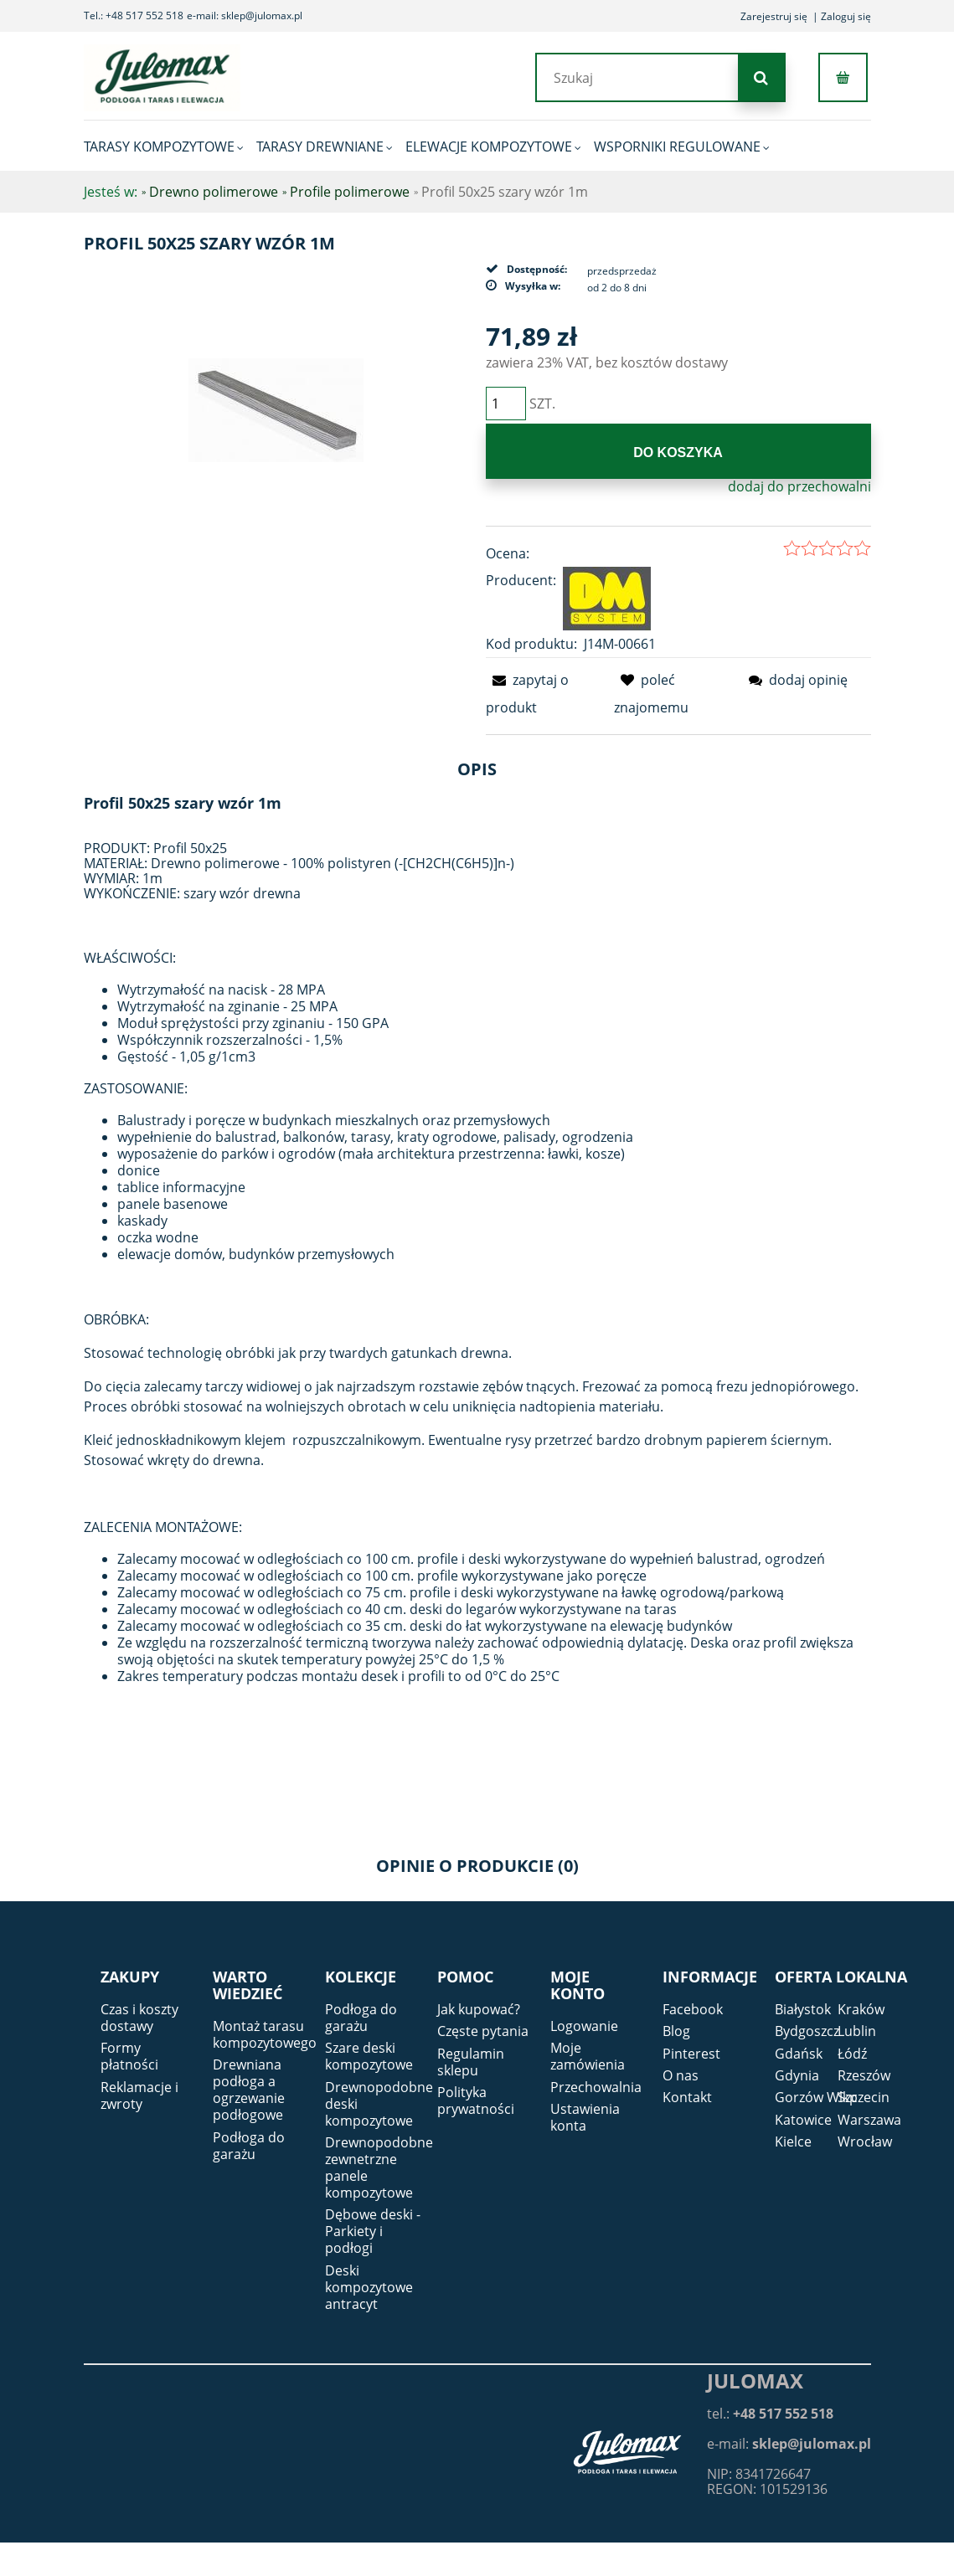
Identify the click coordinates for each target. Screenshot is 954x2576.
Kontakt (687, 2097)
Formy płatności (129, 2056)
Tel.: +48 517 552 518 (133, 15)
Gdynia (797, 2075)
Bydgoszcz (807, 2031)
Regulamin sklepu (470, 2062)
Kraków (861, 2009)
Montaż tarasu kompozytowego (265, 2034)
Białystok (803, 2009)
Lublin (857, 2031)
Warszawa (869, 2120)
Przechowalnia (596, 2087)
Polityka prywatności (475, 2100)
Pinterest (691, 2053)
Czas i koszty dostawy (139, 2017)
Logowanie (584, 2026)
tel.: (770, 2413)
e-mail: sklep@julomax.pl (244, 15)
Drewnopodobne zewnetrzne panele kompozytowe (379, 2167)
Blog (676, 2031)
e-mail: (789, 2444)
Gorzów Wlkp (816, 2097)
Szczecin (864, 2097)
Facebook (693, 2009)
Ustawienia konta (585, 2117)
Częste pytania (483, 2031)
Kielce (793, 2141)
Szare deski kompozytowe (369, 2056)
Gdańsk (799, 2053)
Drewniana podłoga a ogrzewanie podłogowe (249, 2089)
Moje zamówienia (587, 2056)
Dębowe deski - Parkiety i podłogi (372, 2231)
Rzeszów (864, 2075)
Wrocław (865, 2141)
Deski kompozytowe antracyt (369, 2287)
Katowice (803, 2120)
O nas (681, 2075)
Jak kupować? (478, 2009)
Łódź (852, 2053)
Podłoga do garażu (249, 2145)
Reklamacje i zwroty (139, 2095)
